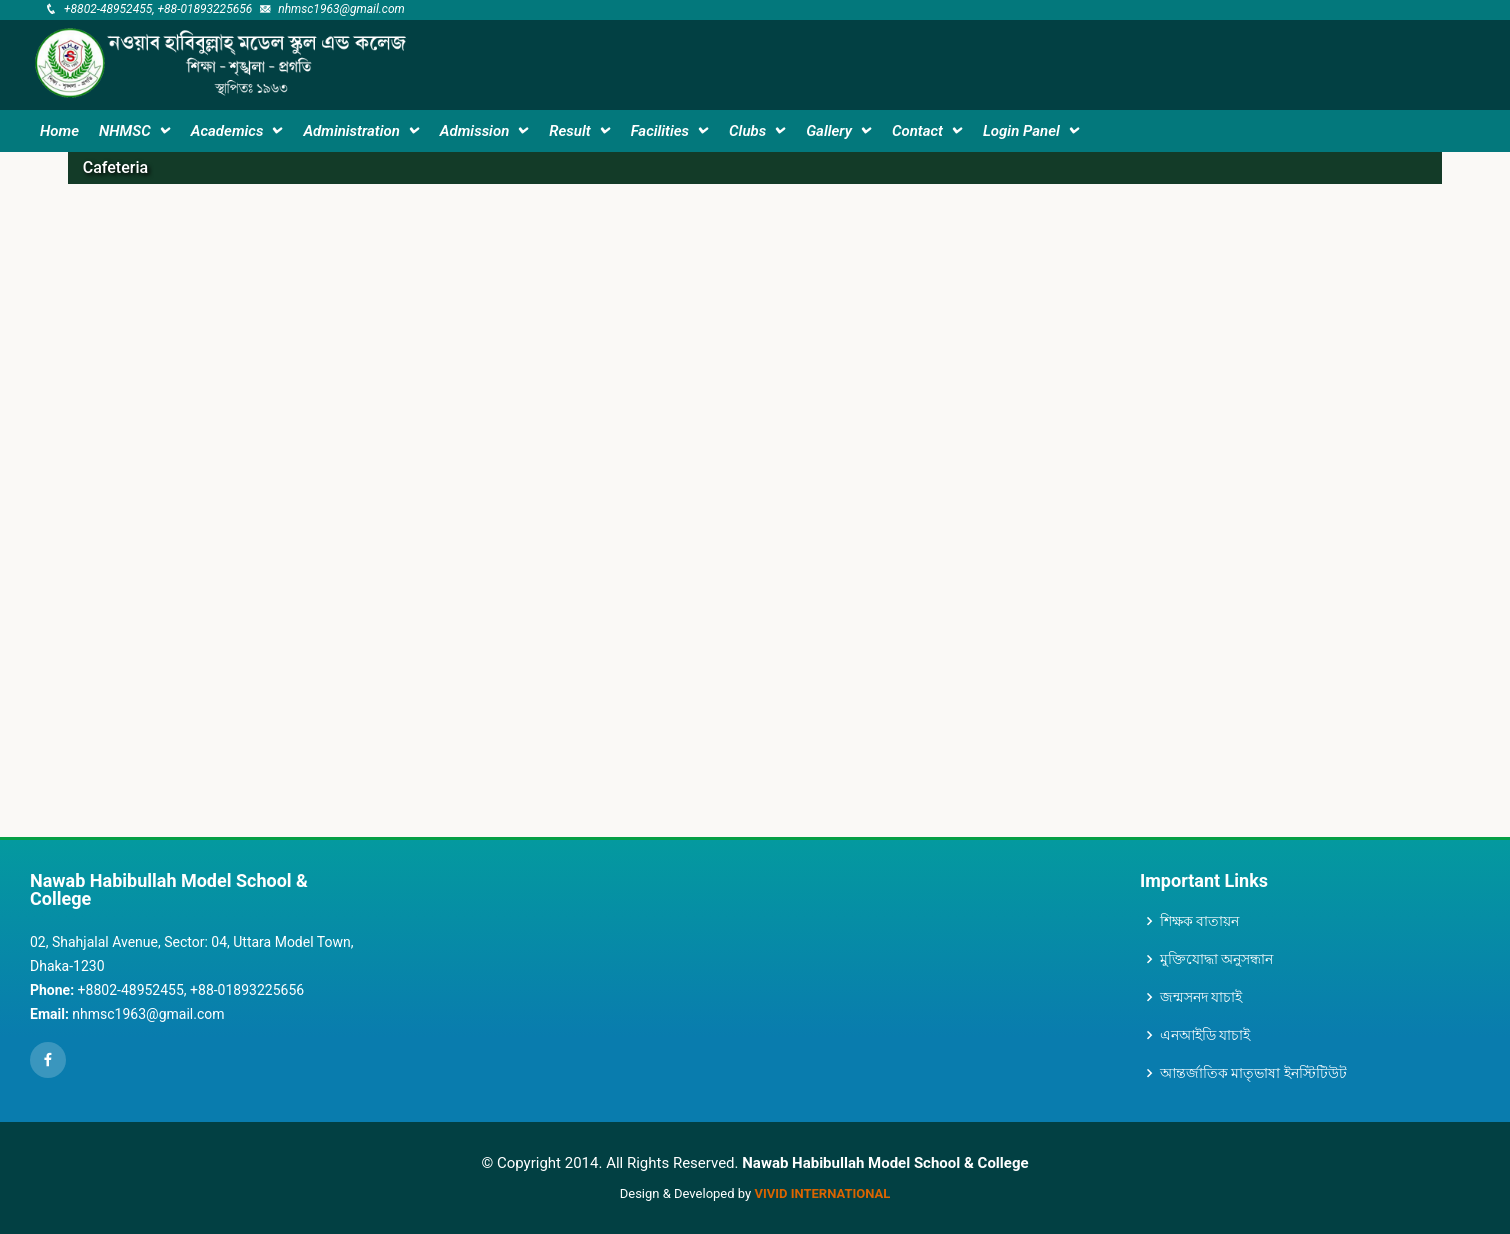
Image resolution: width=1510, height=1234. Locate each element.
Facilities (660, 131)
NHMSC (125, 131)
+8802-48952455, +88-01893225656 (158, 9)
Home (59, 131)
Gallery (829, 131)
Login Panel (1021, 131)
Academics (227, 131)
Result (569, 131)
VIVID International (822, 1193)
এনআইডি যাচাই (1205, 1035)
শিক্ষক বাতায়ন (1199, 921)
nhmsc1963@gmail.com (341, 9)
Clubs (747, 131)
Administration (351, 131)
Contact (917, 131)
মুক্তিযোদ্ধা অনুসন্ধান (1216, 959)
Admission (474, 131)
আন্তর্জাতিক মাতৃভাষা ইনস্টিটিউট (1253, 1073)
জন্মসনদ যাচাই (1201, 997)
